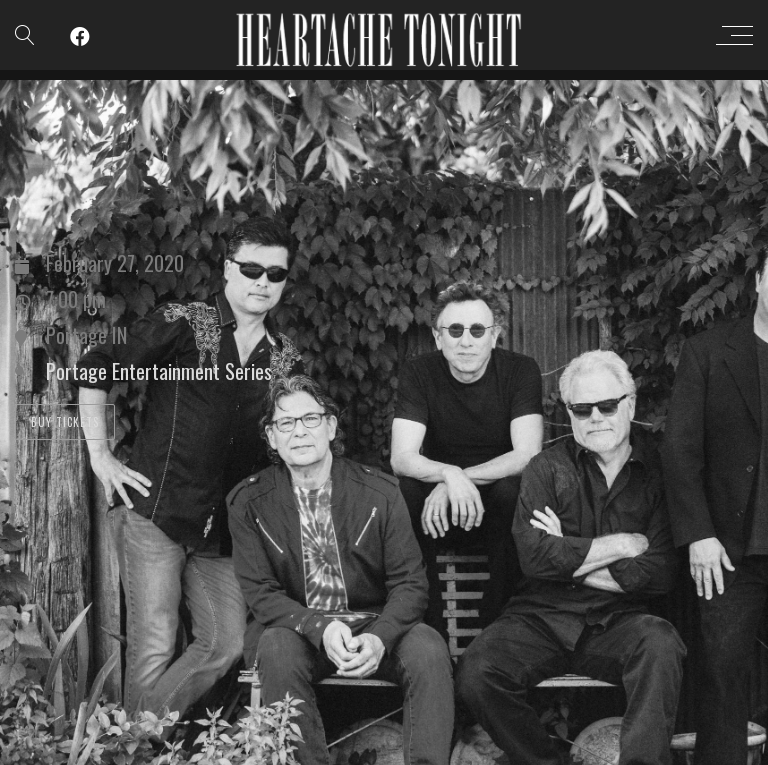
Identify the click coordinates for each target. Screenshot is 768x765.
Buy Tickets (65, 422)
